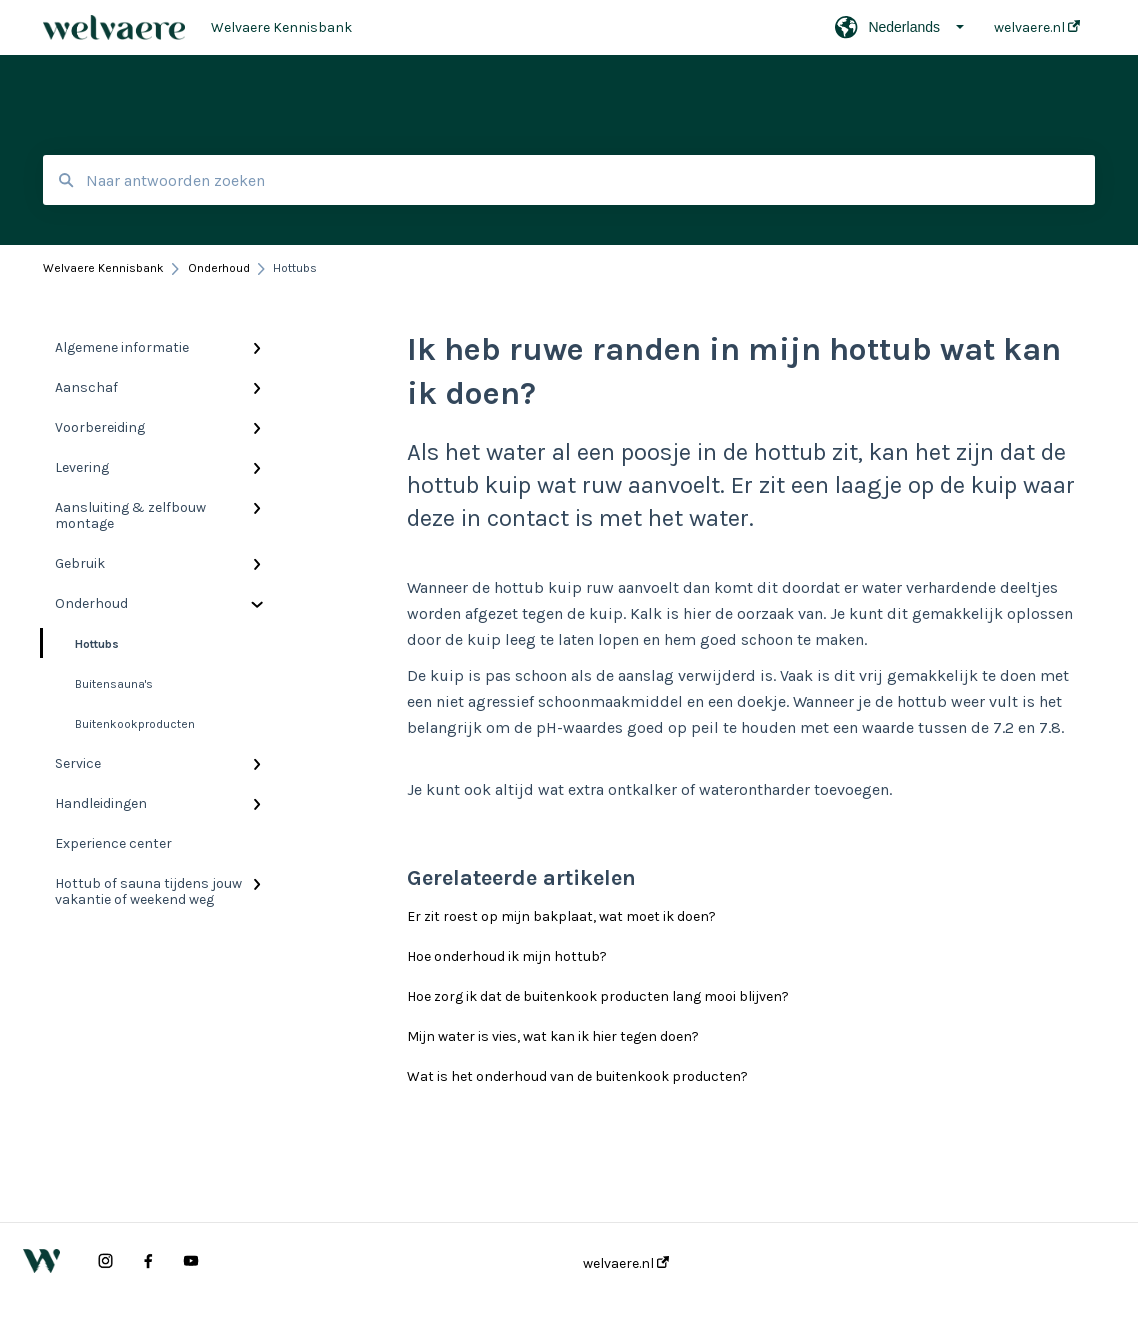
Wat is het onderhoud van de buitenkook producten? (577, 1076)
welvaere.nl (626, 1264)
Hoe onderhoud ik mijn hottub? (507, 956)
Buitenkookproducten (135, 724)
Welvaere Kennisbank (281, 27)
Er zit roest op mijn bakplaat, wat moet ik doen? (561, 916)
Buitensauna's (114, 684)
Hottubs (81, 643)
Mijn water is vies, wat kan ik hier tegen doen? (553, 1036)
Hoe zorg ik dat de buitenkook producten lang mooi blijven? (598, 996)
